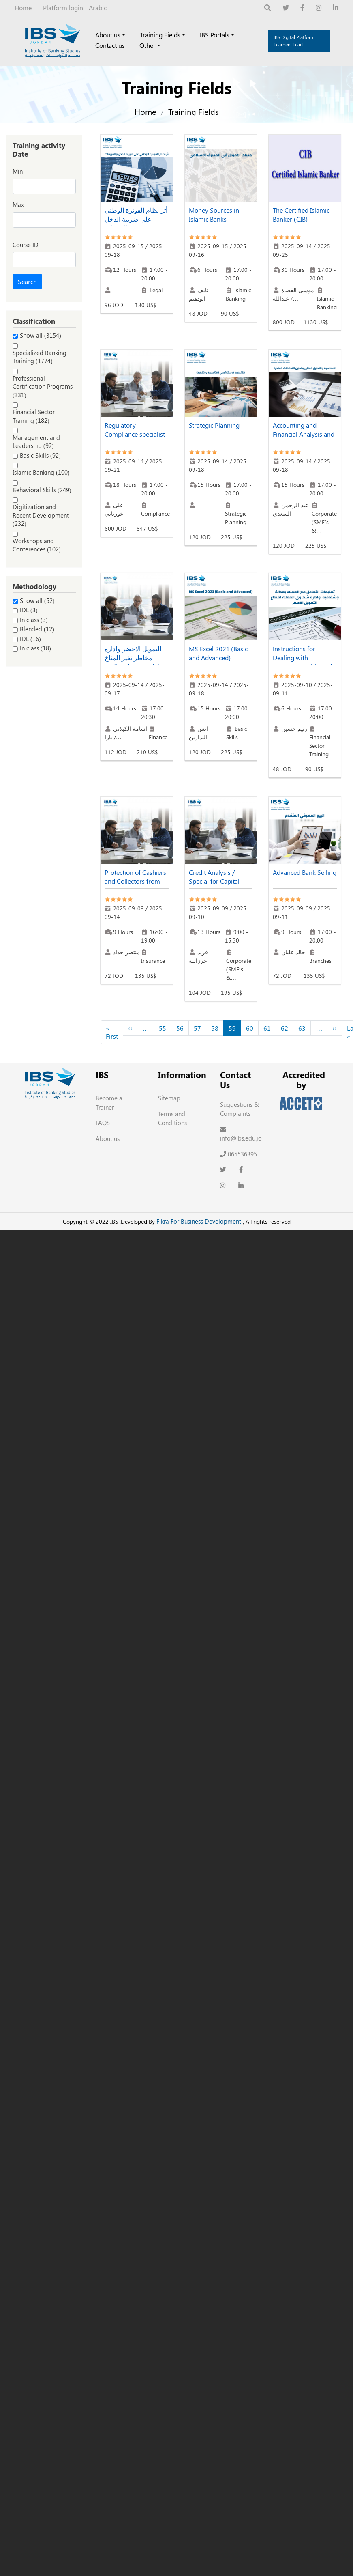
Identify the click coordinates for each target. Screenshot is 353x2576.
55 (162, 1028)
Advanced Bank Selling (304, 872)
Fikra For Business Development (198, 1221)
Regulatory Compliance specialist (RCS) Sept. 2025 (135, 434)
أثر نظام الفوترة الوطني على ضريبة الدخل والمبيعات (136, 219)
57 (197, 1028)
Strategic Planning (214, 425)
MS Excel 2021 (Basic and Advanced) (218, 653)
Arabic (98, 7)
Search (27, 281)
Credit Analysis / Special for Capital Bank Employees (214, 881)
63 (302, 1028)
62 (284, 1028)
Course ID (26, 245)
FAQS (103, 1123)
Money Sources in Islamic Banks (214, 214)
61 (267, 1028)
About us (107, 34)
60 (249, 1028)
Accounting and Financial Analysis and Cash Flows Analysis (303, 434)
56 (180, 1028)
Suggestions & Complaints (239, 1109)
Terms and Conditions (172, 1118)
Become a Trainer (109, 1102)
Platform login (63, 7)
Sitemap (169, 1098)
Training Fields (160, 34)
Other (147, 45)
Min (18, 171)
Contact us (110, 45)
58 (214, 1028)
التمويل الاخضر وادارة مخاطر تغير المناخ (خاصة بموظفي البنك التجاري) (133, 662)
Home (23, 7)
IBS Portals (214, 34)
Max (18, 204)
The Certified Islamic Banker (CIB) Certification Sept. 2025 (301, 223)
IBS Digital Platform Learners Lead (294, 40)
